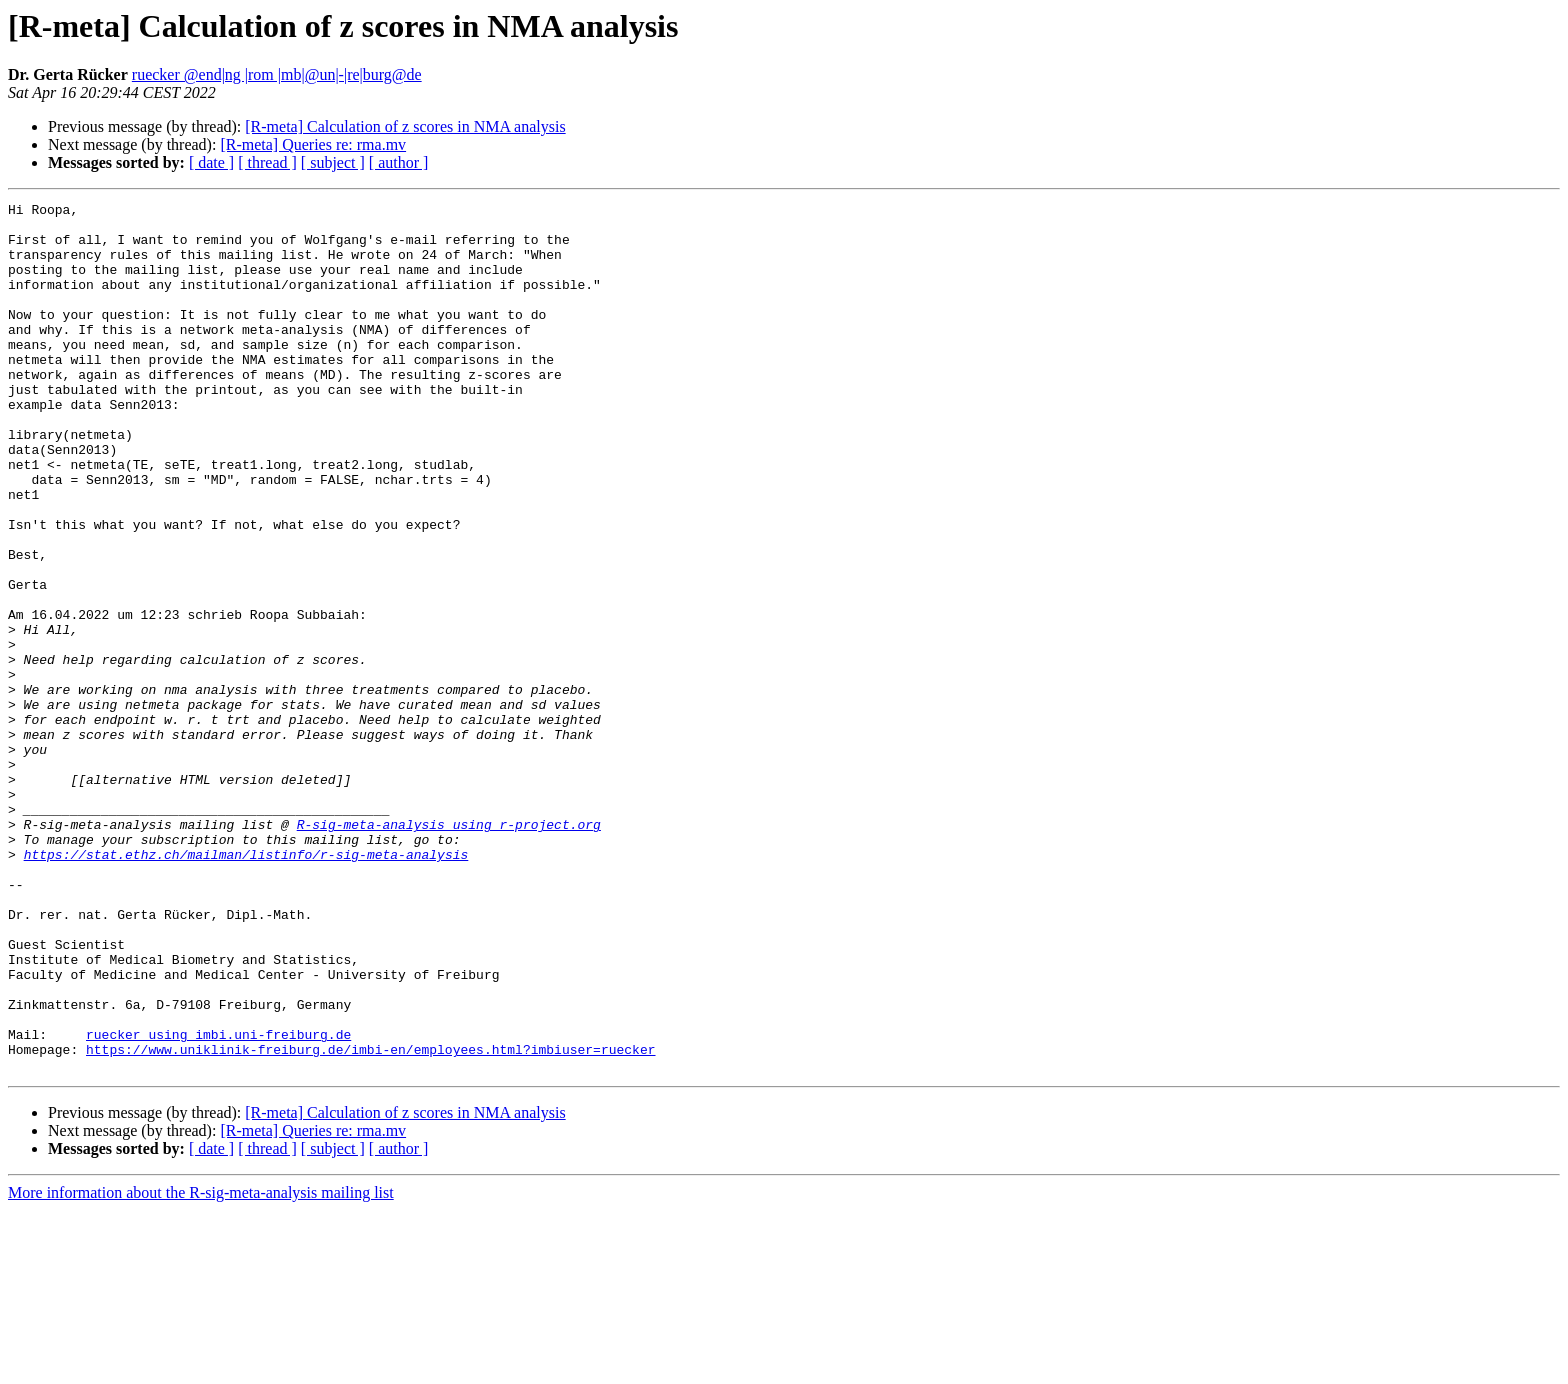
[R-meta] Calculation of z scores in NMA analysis (405, 126)
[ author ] (399, 162)
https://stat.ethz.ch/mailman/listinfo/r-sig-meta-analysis (246, 986)
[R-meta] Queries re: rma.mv (313, 144)
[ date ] (211, 162)
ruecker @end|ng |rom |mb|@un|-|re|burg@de (277, 74)
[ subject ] (333, 162)
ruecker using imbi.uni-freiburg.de (218, 1202)
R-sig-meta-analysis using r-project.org (449, 950)
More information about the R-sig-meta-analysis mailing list (201, 1366)
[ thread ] (267, 162)
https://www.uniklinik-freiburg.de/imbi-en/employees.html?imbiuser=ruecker (370, 1220)
